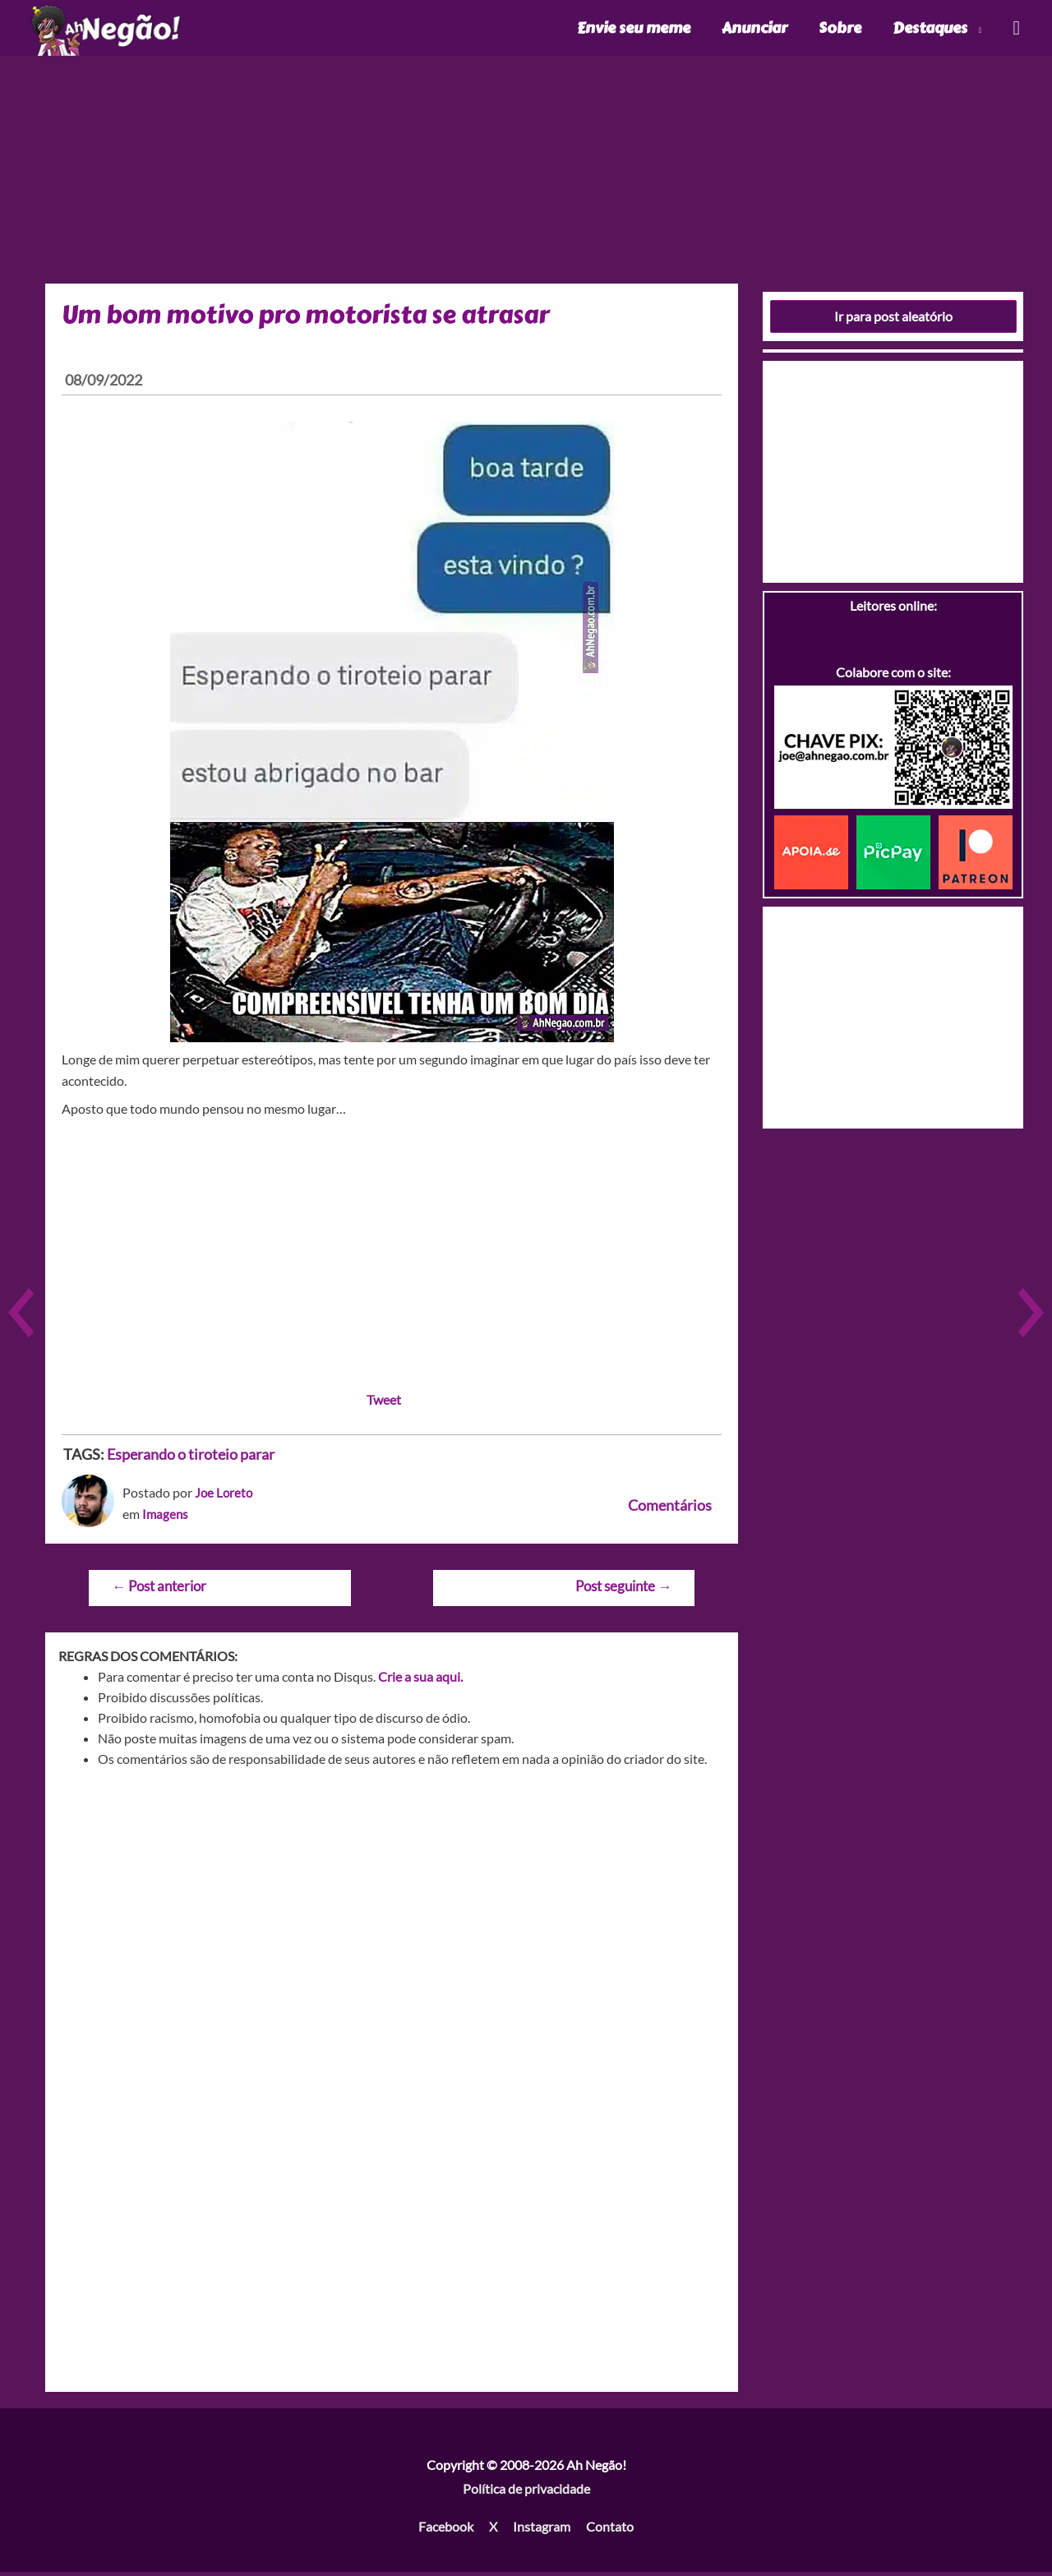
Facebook (445, 2530)
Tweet (384, 1403)
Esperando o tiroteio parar (191, 1458)
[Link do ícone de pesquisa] (1015, 30)
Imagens (166, 1518)
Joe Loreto (225, 1496)
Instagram (541, 2530)
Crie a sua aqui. (420, 1680)
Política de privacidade (526, 2493)
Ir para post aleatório (893, 320)
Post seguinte (623, 1590)
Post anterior (159, 1590)
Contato (610, 2530)
